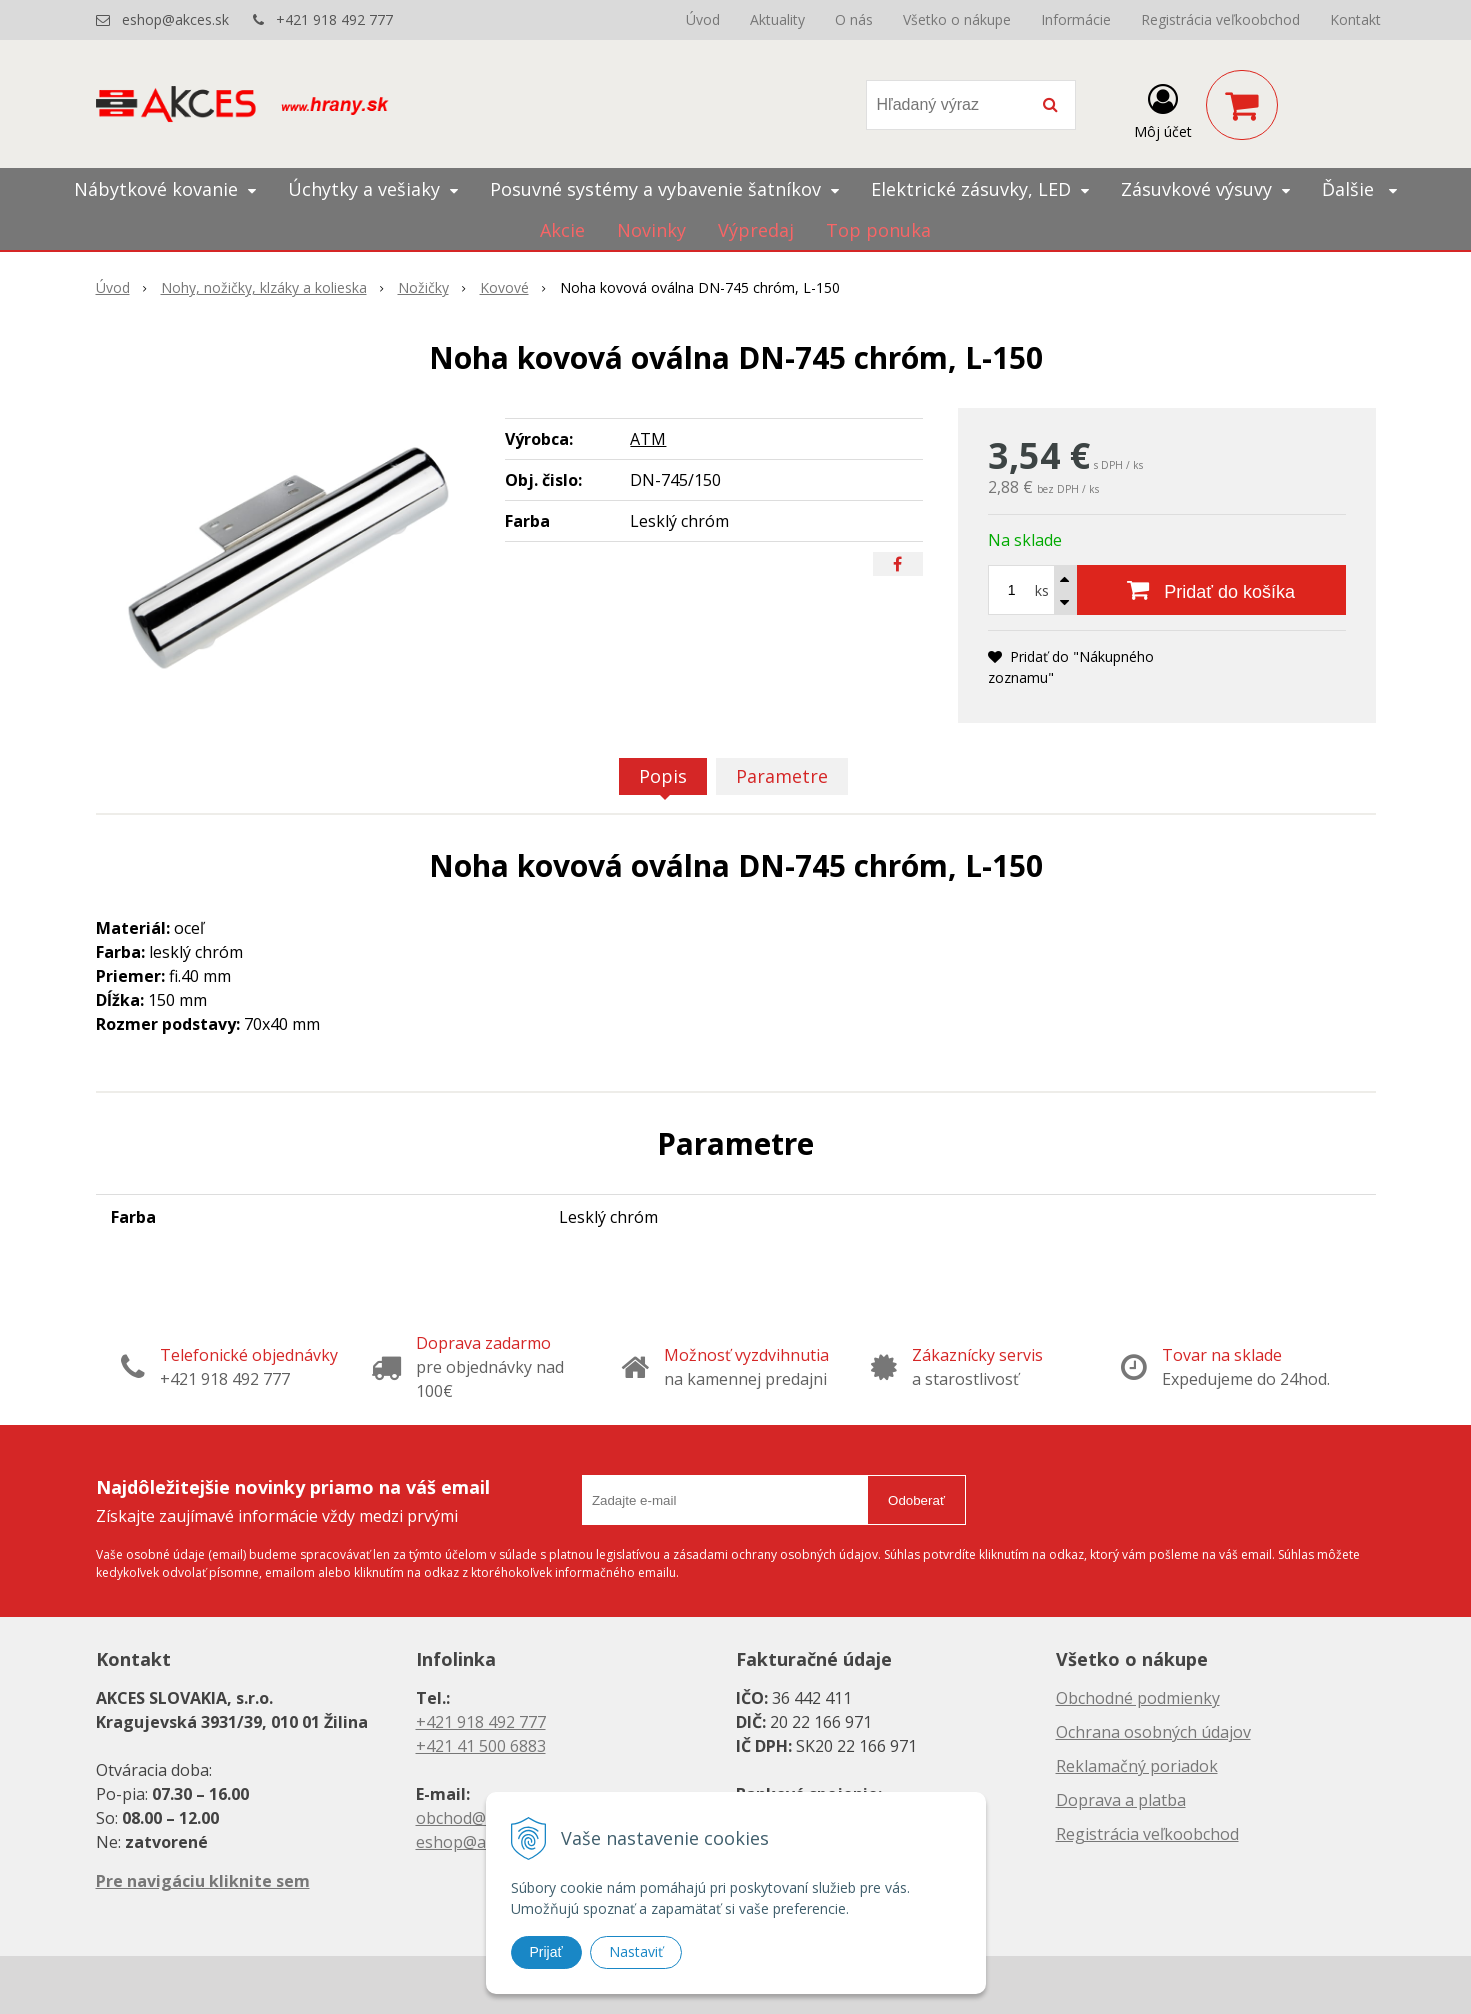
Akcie (562, 230)
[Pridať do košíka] (1211, 590)
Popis (663, 776)
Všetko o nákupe (957, 19)
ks (1042, 590)
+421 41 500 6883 (481, 1746)
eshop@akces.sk (175, 19)
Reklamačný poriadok (1137, 1766)
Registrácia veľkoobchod (1220, 19)
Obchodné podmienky (1138, 1698)
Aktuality (777, 19)
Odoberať (916, 1500)
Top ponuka (878, 230)
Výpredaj (756, 230)
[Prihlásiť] (1163, 109)
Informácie (1076, 19)
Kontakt (1355, 19)
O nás (854, 19)
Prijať (546, 1952)
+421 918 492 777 (334, 19)
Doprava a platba (1121, 1800)
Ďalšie (1359, 189)
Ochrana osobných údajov (1153, 1732)
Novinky (651, 230)
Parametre (782, 776)
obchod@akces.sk (482, 1818)
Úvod (703, 19)
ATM (648, 439)
